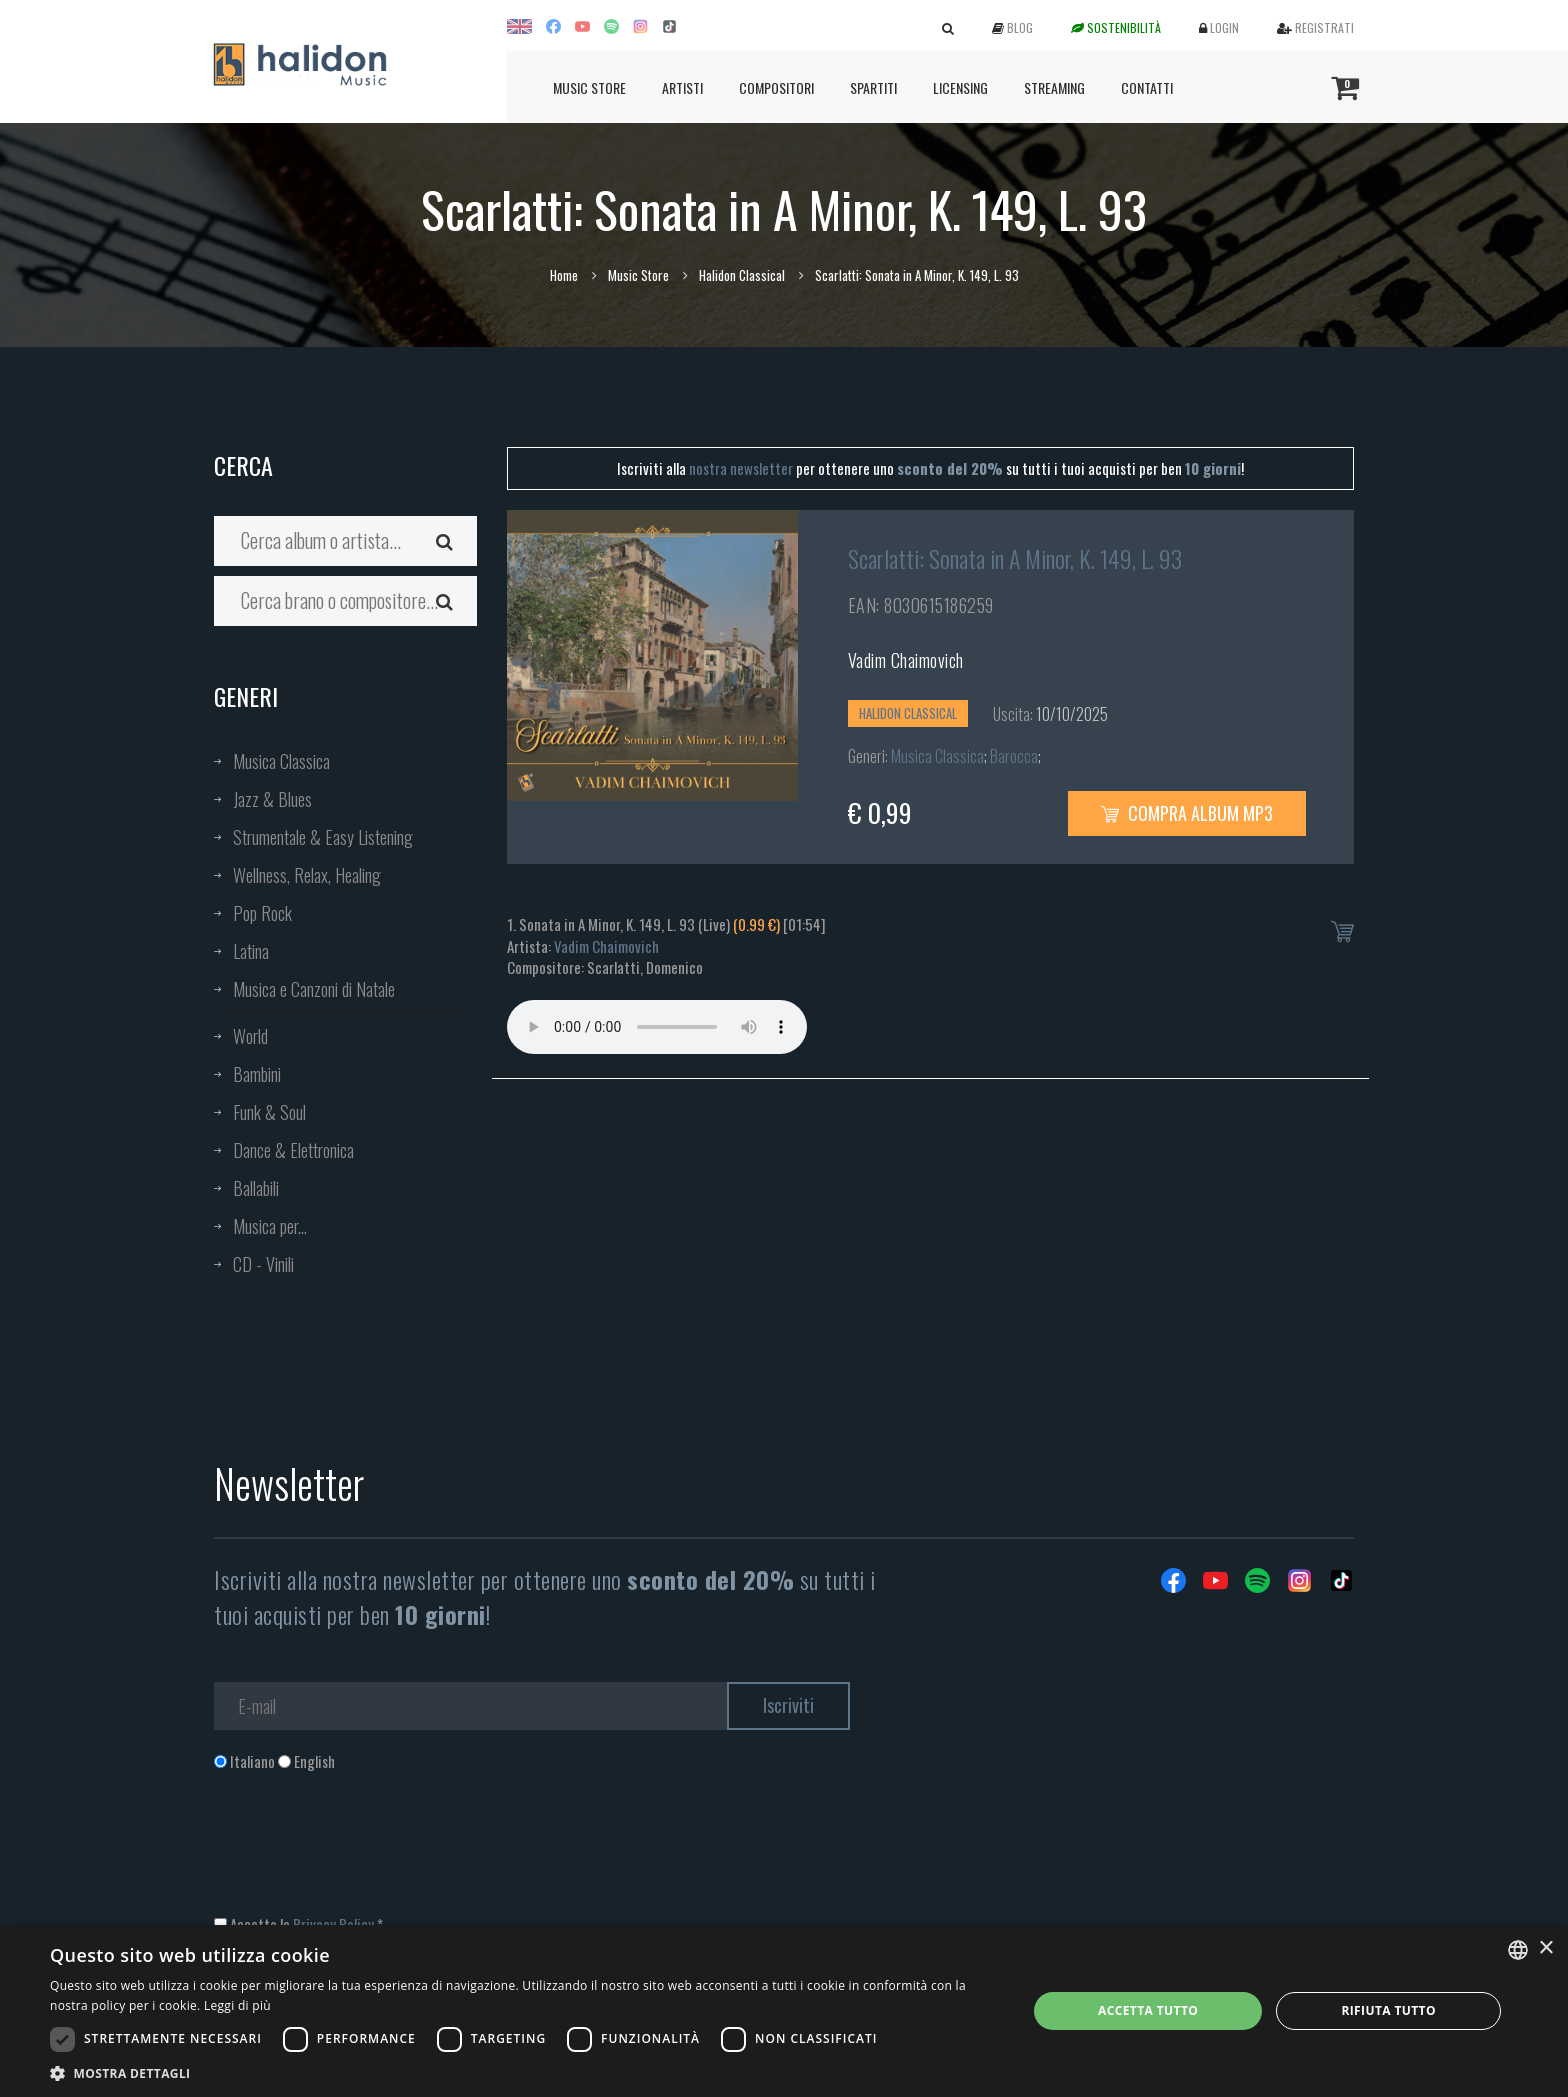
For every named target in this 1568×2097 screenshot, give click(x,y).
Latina (251, 951)
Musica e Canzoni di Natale (314, 989)
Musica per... (270, 1226)
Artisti (682, 87)
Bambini (257, 1074)
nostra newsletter (741, 468)
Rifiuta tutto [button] (1388, 2010)
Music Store (589, 87)
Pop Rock (262, 913)
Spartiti (873, 87)
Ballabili (256, 1188)
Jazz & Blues (272, 799)
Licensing (960, 87)
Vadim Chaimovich (906, 660)
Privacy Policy (333, 1924)
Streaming (1054, 87)
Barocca (1014, 756)
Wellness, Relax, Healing (307, 875)
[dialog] (784, 2011)
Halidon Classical (742, 275)
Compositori (776, 87)
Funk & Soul (269, 1112)
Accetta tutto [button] (1148, 2010)
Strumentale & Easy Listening (323, 837)
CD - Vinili (263, 1264)
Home (564, 275)
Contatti (1147, 87)
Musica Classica (281, 761)
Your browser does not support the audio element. (657, 1027)
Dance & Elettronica (293, 1150)
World (250, 1036)
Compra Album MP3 (1187, 813)
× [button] (1545, 1948)
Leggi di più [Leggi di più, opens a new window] (237, 2005)
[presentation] (366, 1853)
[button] (524, 2072)
